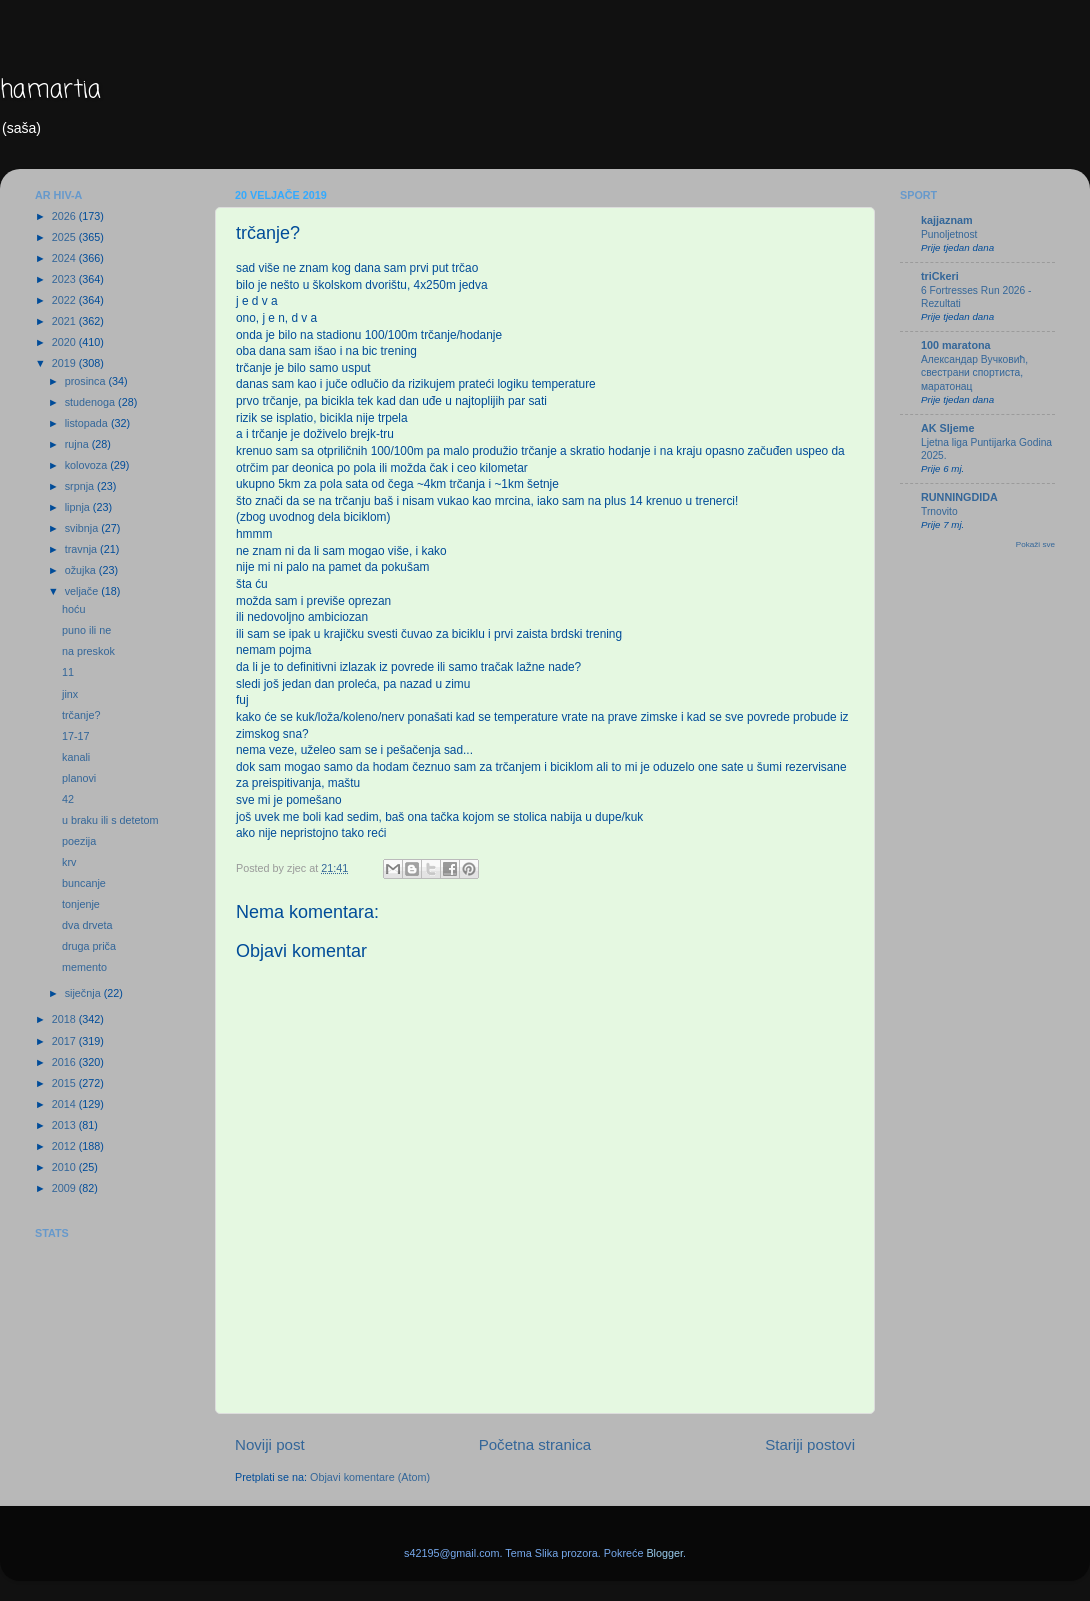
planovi (79, 778)
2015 (65, 1083)
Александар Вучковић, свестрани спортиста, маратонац (974, 373)
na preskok (88, 651)
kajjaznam (947, 220)
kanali (76, 757)
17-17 (76, 736)
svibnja (83, 528)
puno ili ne (86, 630)
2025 (65, 237)
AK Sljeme (947, 428)
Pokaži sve (1035, 544)
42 (68, 799)
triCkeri (940, 276)
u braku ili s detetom (110, 820)
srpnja (81, 486)
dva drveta (87, 925)
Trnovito (939, 511)
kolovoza (88, 465)
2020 (65, 342)
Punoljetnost (949, 234)
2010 (65, 1167)
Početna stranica (535, 1444)
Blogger (664, 1553)
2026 (65, 216)
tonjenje (81, 904)
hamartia (50, 90)
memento (84, 967)
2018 (65, 1019)
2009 (65, 1188)
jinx (70, 694)
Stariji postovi (810, 1444)
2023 (65, 279)
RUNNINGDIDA (959, 497)
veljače (83, 591)
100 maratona (956, 345)
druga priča (89, 946)
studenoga (91, 402)
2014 (65, 1104)
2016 (65, 1062)
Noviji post (270, 1444)
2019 (65, 363)
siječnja (84, 993)
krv (69, 862)
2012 (65, 1146)
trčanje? (81, 715)
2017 (65, 1041)
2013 (65, 1125)
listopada (88, 423)
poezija (79, 841)
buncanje (84, 883)
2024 (65, 258)
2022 (65, 300)
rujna (78, 444)
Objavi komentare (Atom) (370, 1477)
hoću (73, 609)
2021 (65, 321)
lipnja (79, 507)
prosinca (87, 381)
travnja (82, 549)
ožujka (82, 570)
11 (68, 672)
